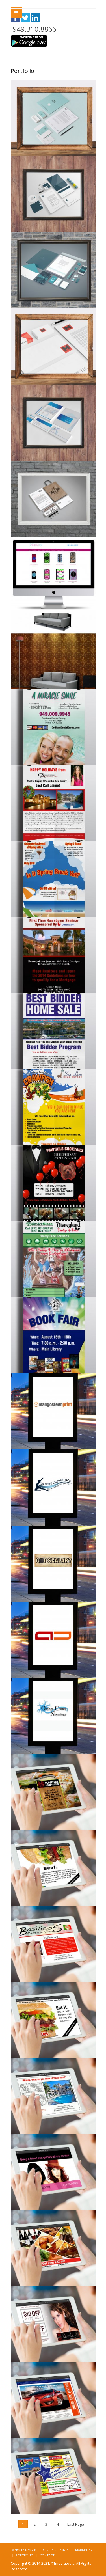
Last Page (75, 2524)
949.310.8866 (34, 29)
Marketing (84, 2549)
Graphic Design (56, 2549)
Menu (16, 12)
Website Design (24, 2549)
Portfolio (24, 2555)
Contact (47, 2555)
